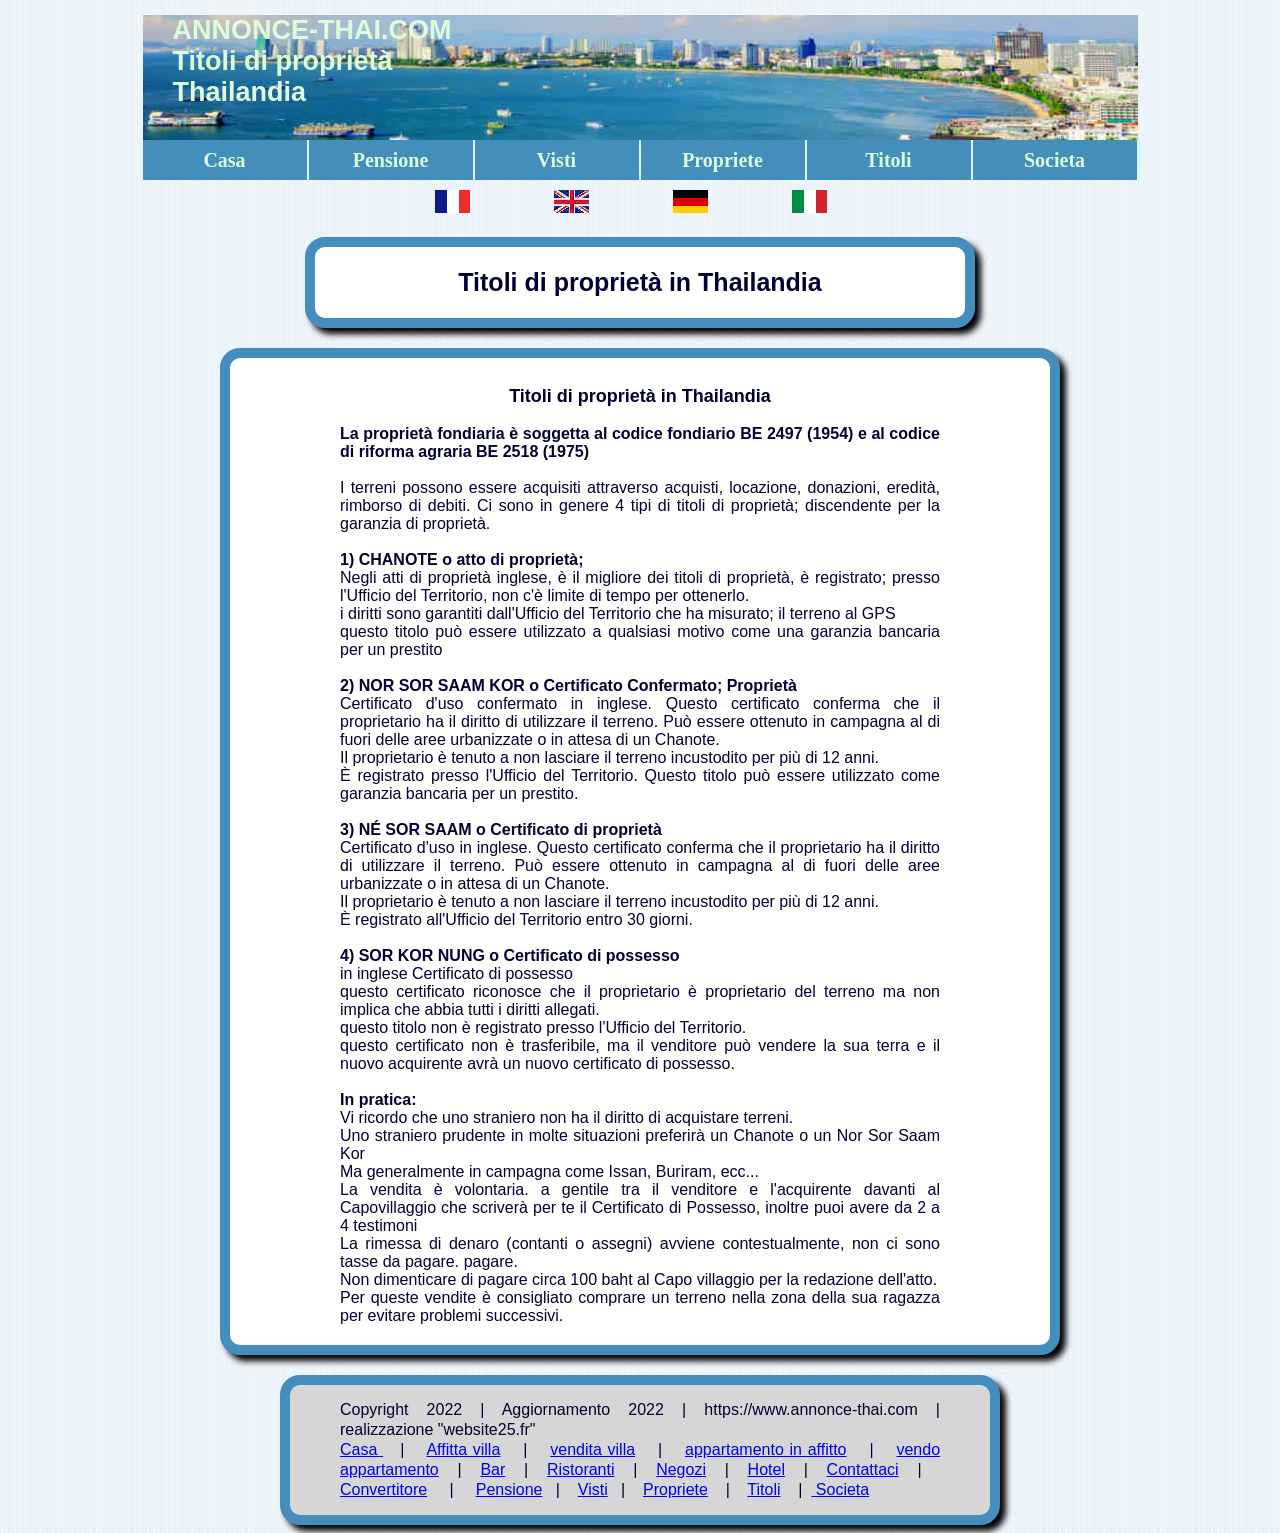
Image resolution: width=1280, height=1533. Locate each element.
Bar (492, 1469)
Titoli (888, 160)
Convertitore (383, 1489)
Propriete (722, 160)
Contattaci (863, 1469)
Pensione (391, 160)
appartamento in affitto (765, 1449)
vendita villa (592, 1449)
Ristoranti (581, 1469)
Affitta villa (463, 1449)
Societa (1054, 160)
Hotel (766, 1469)
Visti (556, 160)
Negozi (681, 1469)
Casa (224, 160)
